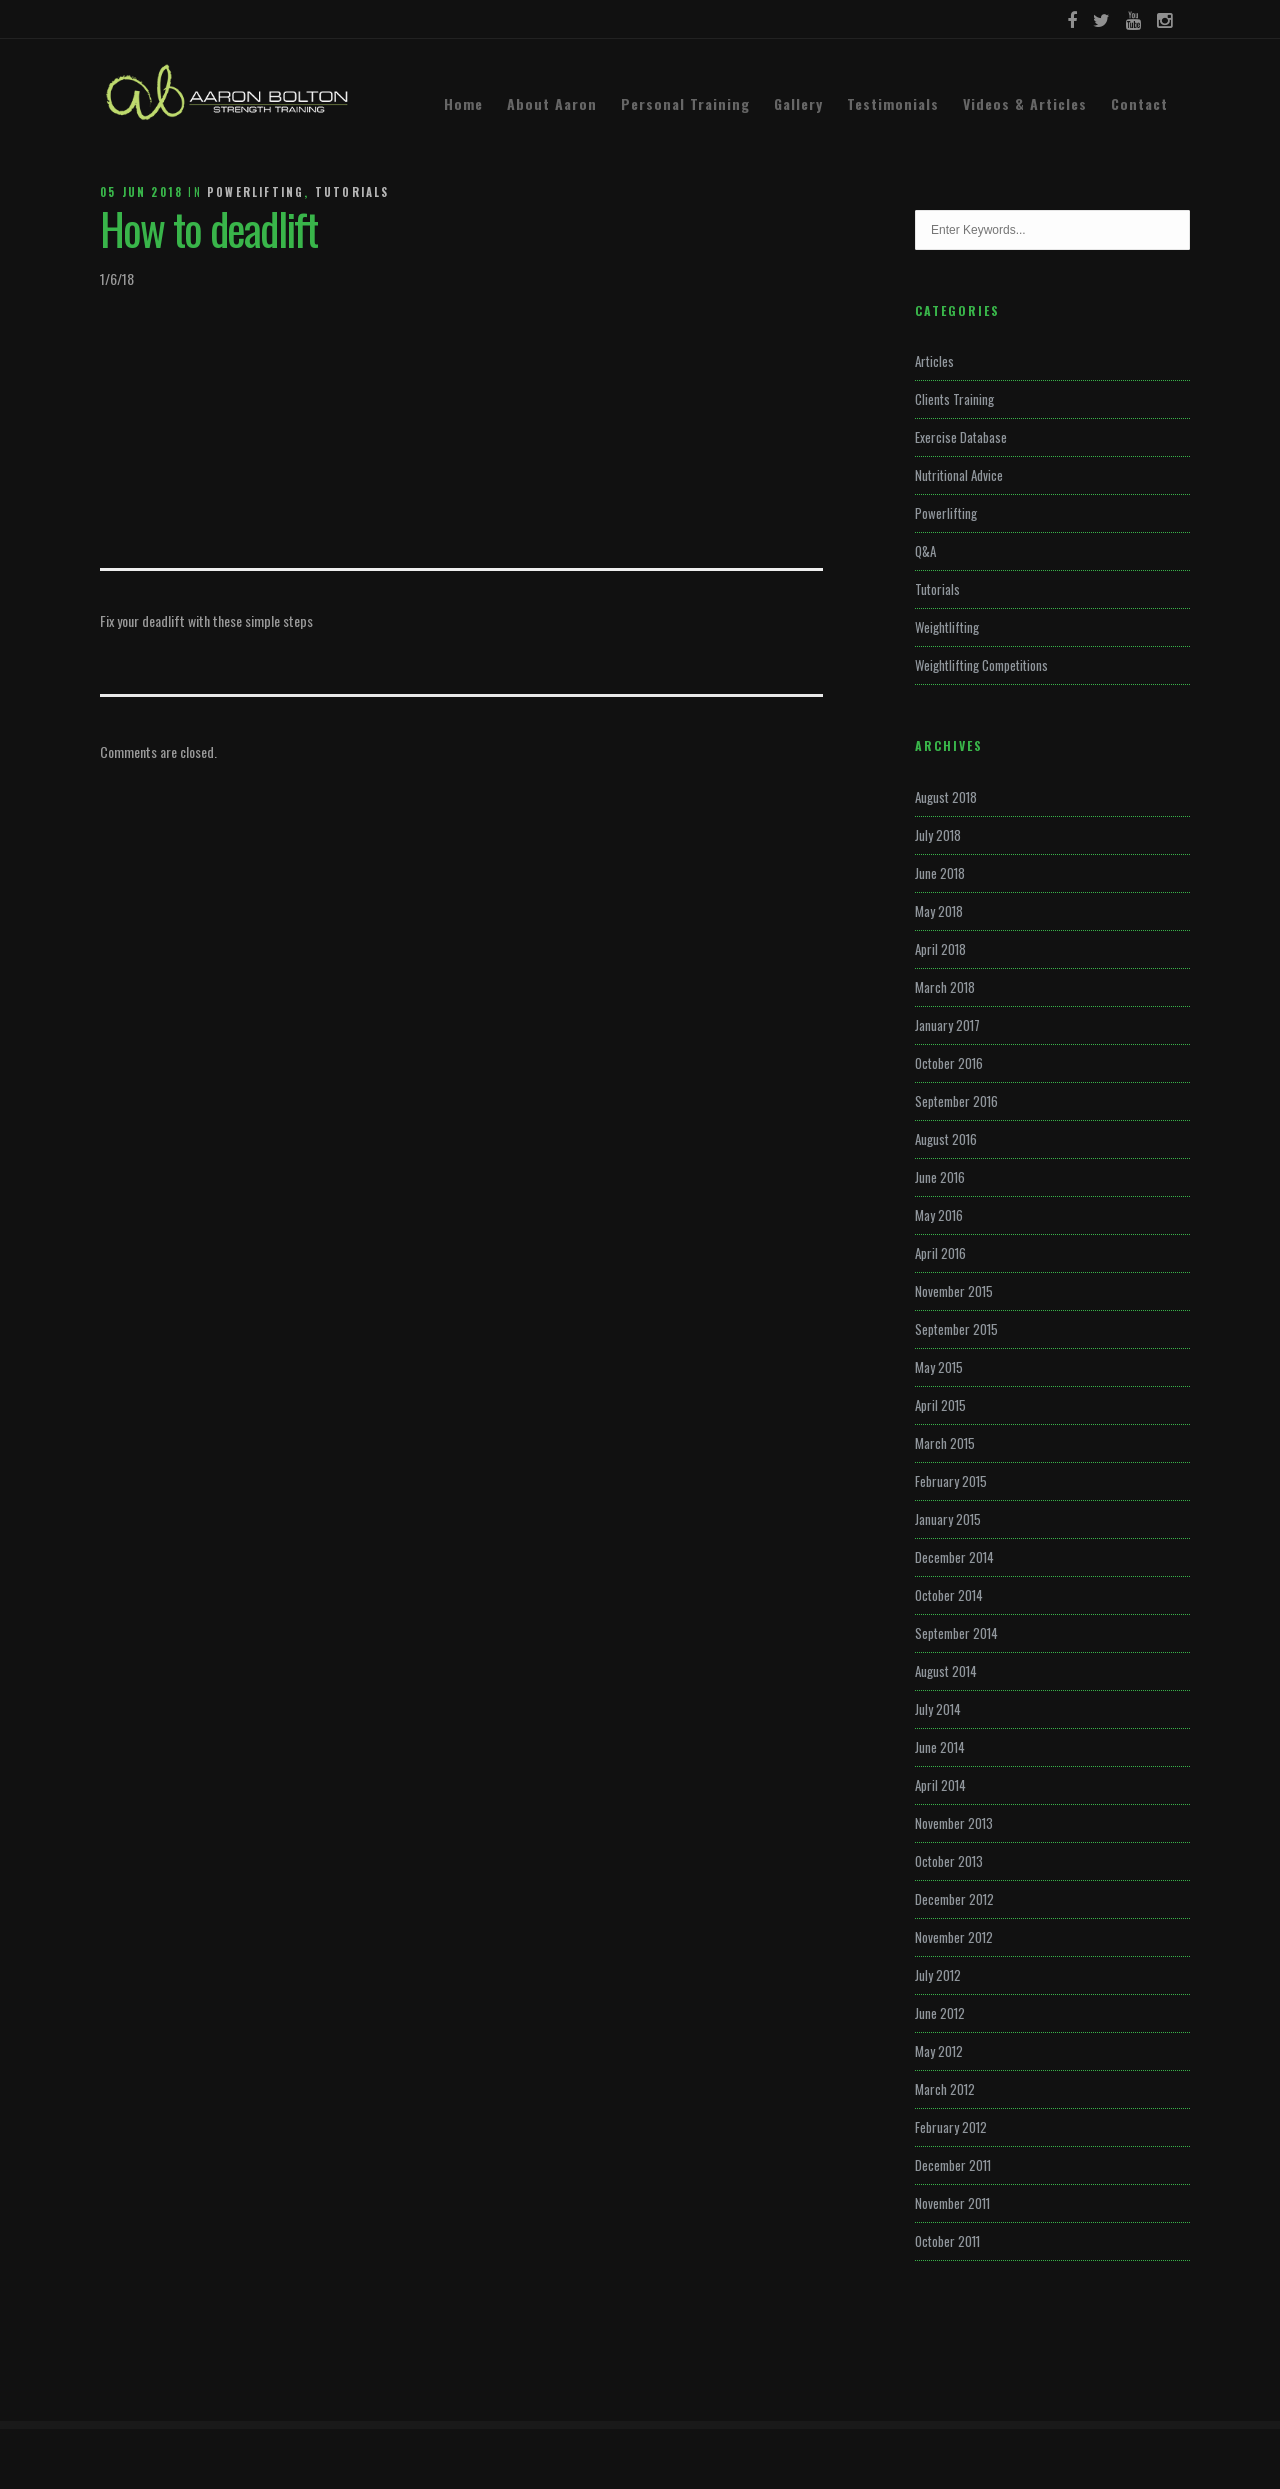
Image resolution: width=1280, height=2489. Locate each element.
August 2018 (946, 797)
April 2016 (940, 1253)
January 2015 (948, 1519)
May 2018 (939, 911)
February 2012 (951, 2127)
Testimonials (893, 103)
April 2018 (940, 949)
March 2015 (945, 1443)
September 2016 (956, 1101)
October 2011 (947, 2241)
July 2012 (938, 1975)
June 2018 (940, 873)
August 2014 (946, 1671)
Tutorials (352, 192)
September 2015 (956, 1329)
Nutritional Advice (959, 475)
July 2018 (938, 835)
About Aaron (552, 103)
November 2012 (954, 1937)
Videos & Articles (1025, 103)
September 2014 (956, 1633)
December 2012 (954, 1899)
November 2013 (954, 1823)
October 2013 (949, 1861)
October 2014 (949, 1595)
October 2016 (949, 1063)
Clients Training (954, 399)
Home (463, 103)
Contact (1139, 103)
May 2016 (939, 1215)
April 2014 (940, 1785)
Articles (934, 361)
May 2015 (939, 1367)
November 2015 (954, 1291)
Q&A (925, 551)
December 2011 (953, 2165)
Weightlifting (947, 627)
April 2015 (940, 1405)
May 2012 (939, 2051)
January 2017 (947, 1025)
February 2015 (951, 1481)
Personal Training (685, 103)
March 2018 (945, 987)
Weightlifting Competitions (981, 665)
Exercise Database (961, 437)
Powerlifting (255, 192)
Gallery (798, 103)
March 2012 (945, 2089)
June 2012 (940, 2013)
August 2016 (946, 1139)
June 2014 (940, 1747)
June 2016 (940, 1177)
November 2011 (952, 2203)
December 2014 (954, 1557)
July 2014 (938, 1709)
